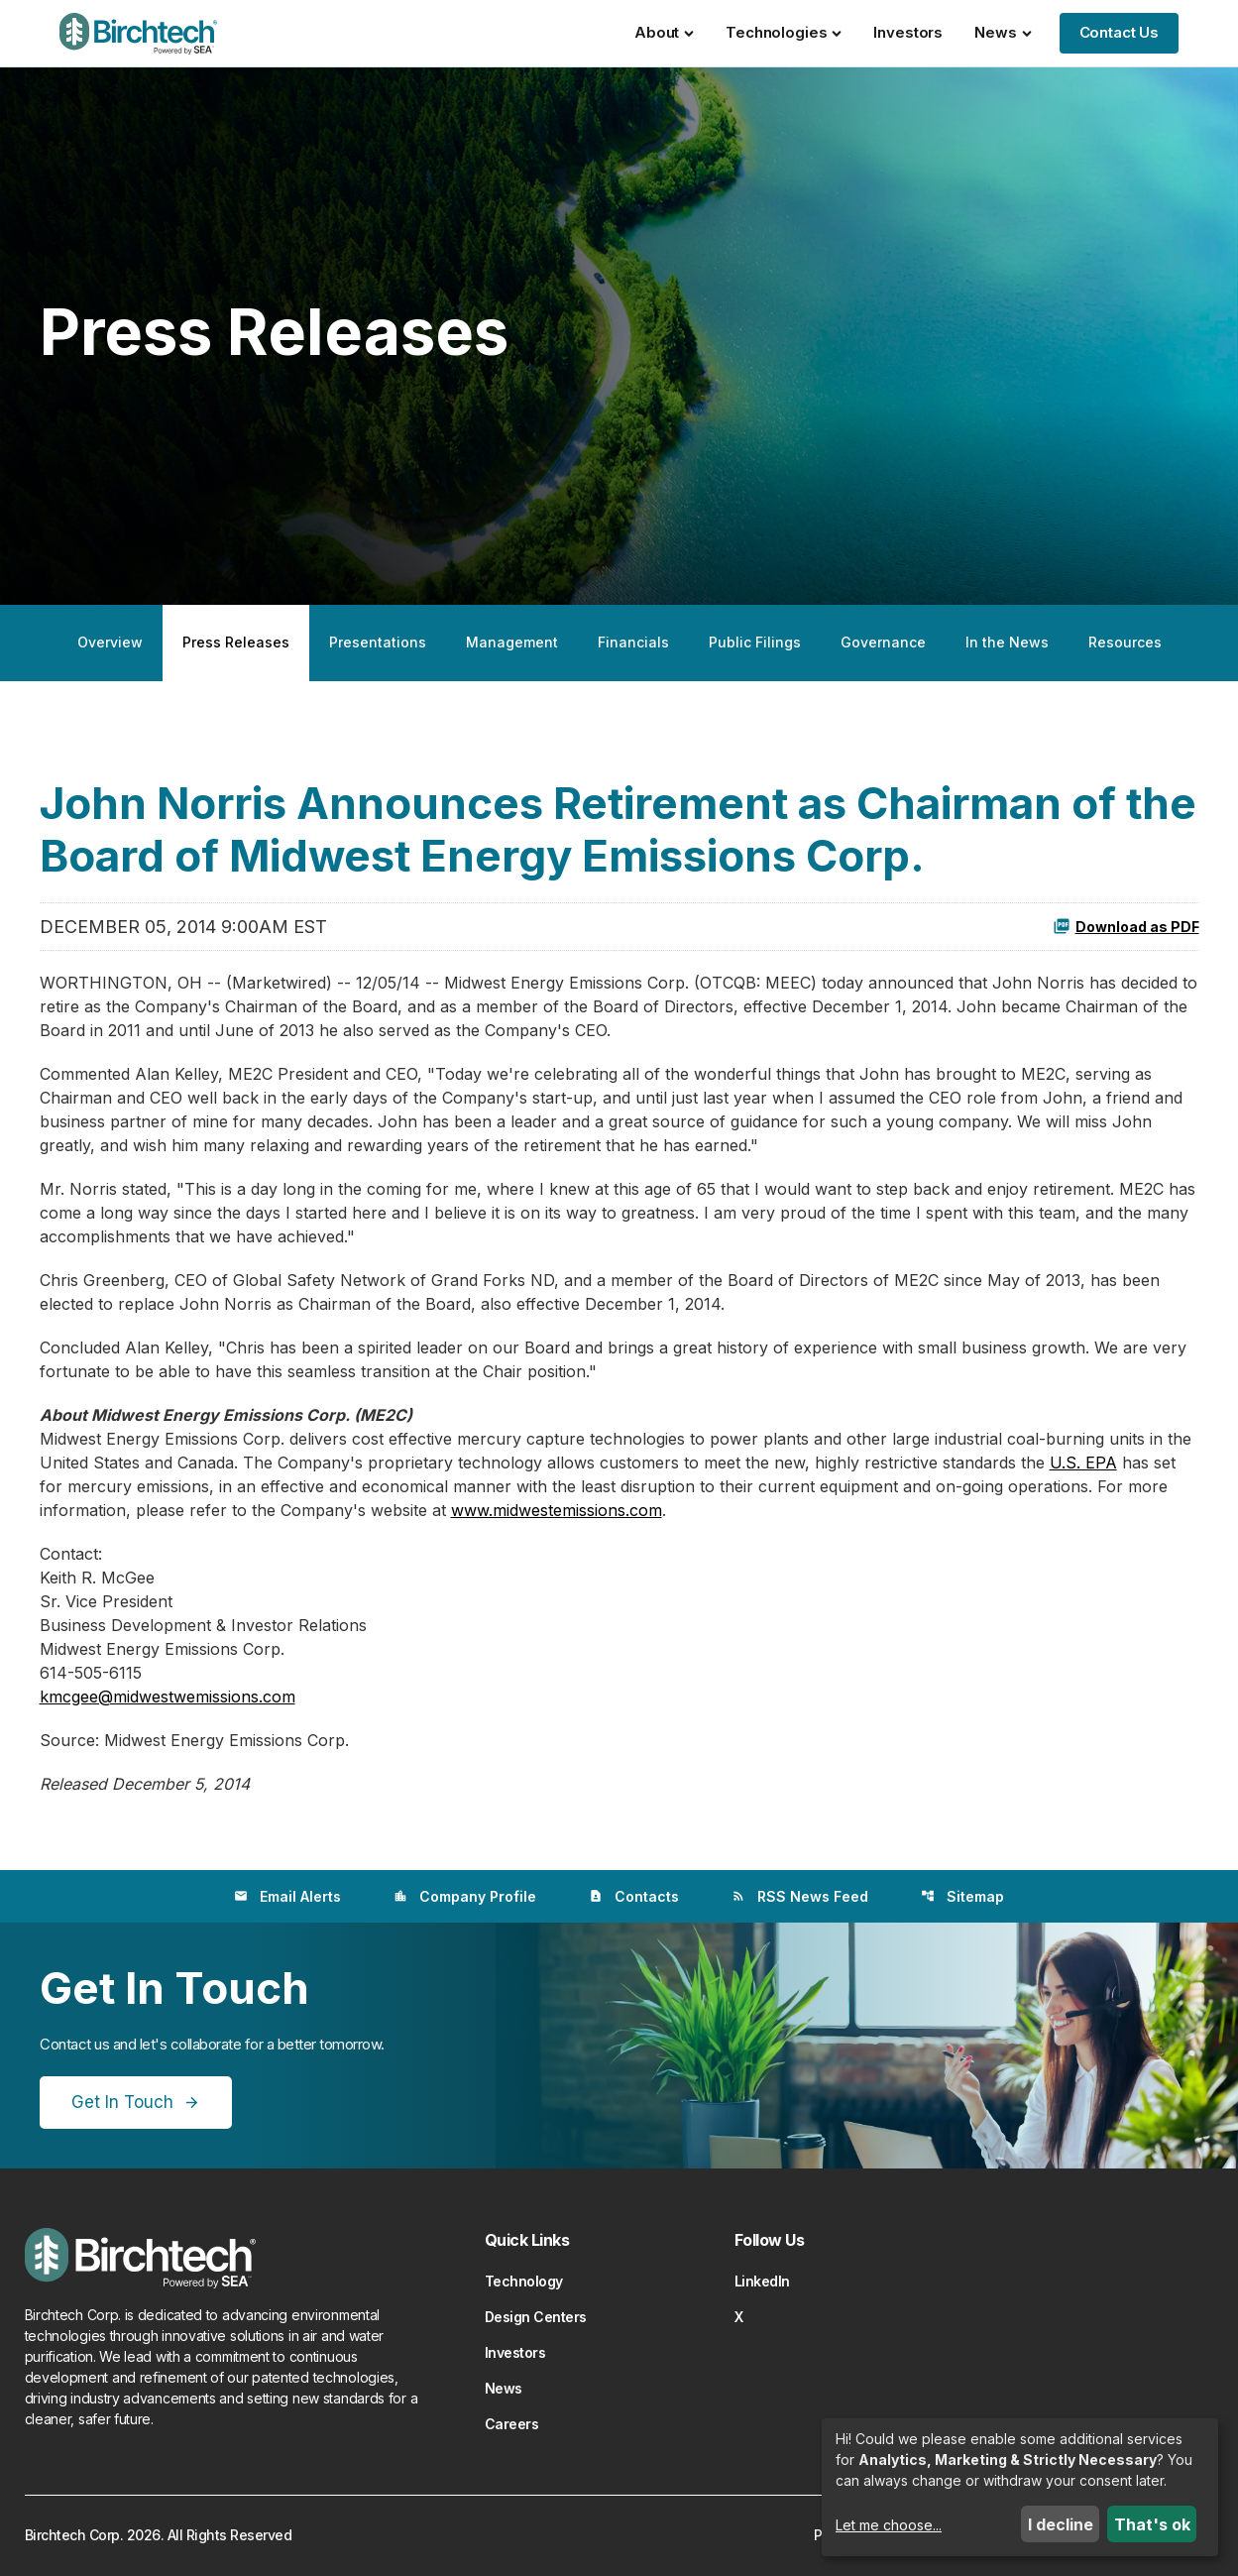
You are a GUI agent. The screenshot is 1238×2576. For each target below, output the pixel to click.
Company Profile (465, 1896)
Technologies (784, 32)
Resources (1125, 642)
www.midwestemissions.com (556, 1510)
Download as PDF (1126, 926)
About (664, 32)
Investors (908, 32)
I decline (1060, 2524)
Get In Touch (122, 2102)
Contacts (634, 1896)
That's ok (1152, 2524)
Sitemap (962, 1896)
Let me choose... (889, 2525)
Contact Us (1119, 32)
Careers (512, 2423)
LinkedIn (762, 2281)
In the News (1007, 642)
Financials (633, 642)
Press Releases (235, 642)
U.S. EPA (1083, 1462)
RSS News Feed (800, 1896)
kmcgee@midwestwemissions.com (167, 1696)
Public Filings (755, 642)
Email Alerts (287, 1896)
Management (512, 642)
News (1002, 32)
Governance (883, 642)
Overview (110, 642)
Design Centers (536, 2316)
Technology (524, 2281)
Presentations (377, 642)
